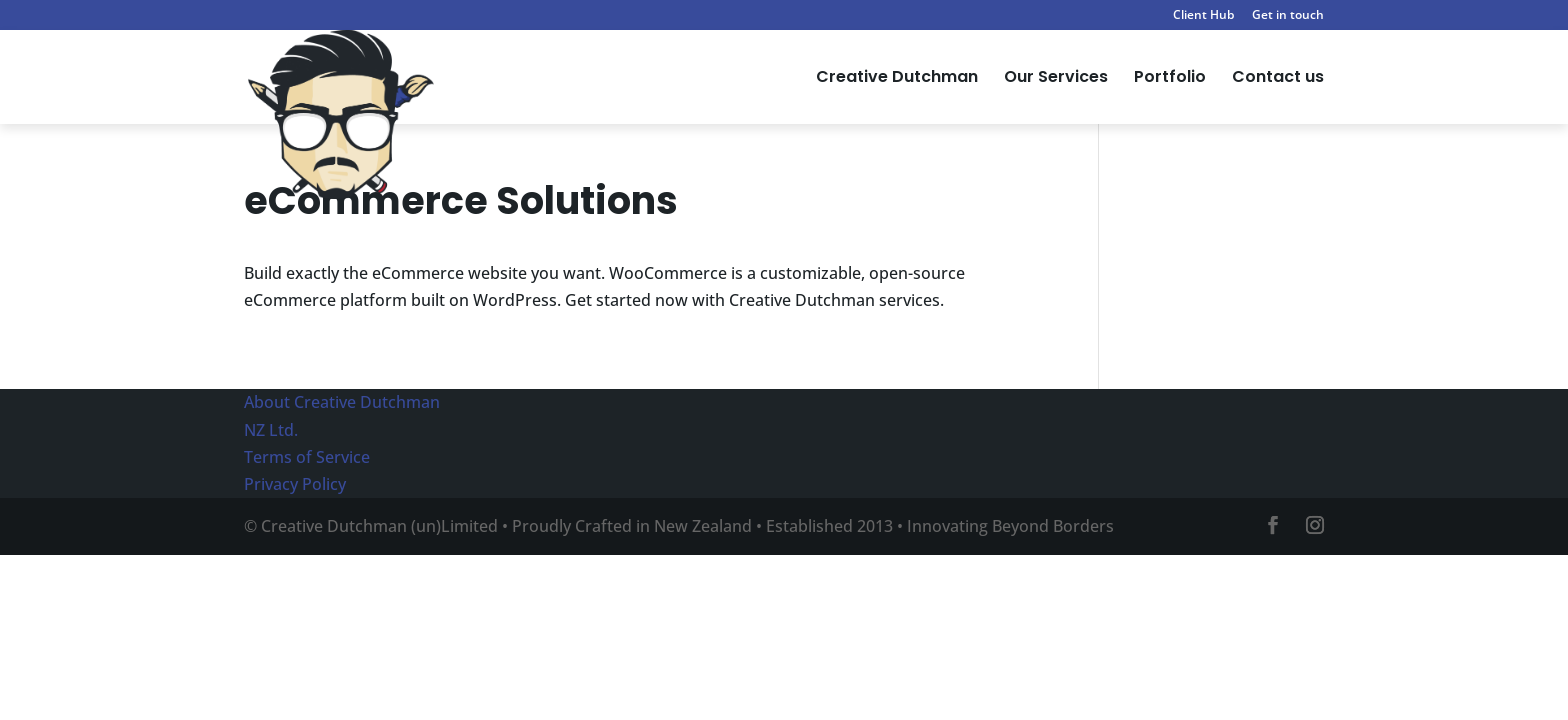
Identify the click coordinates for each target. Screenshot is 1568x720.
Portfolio (1170, 79)
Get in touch (1288, 16)
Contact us (1278, 79)
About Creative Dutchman (342, 402)
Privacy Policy (295, 484)
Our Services (1056, 79)
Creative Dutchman (897, 79)
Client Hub (1203, 16)
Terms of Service (307, 457)
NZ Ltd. (271, 430)
